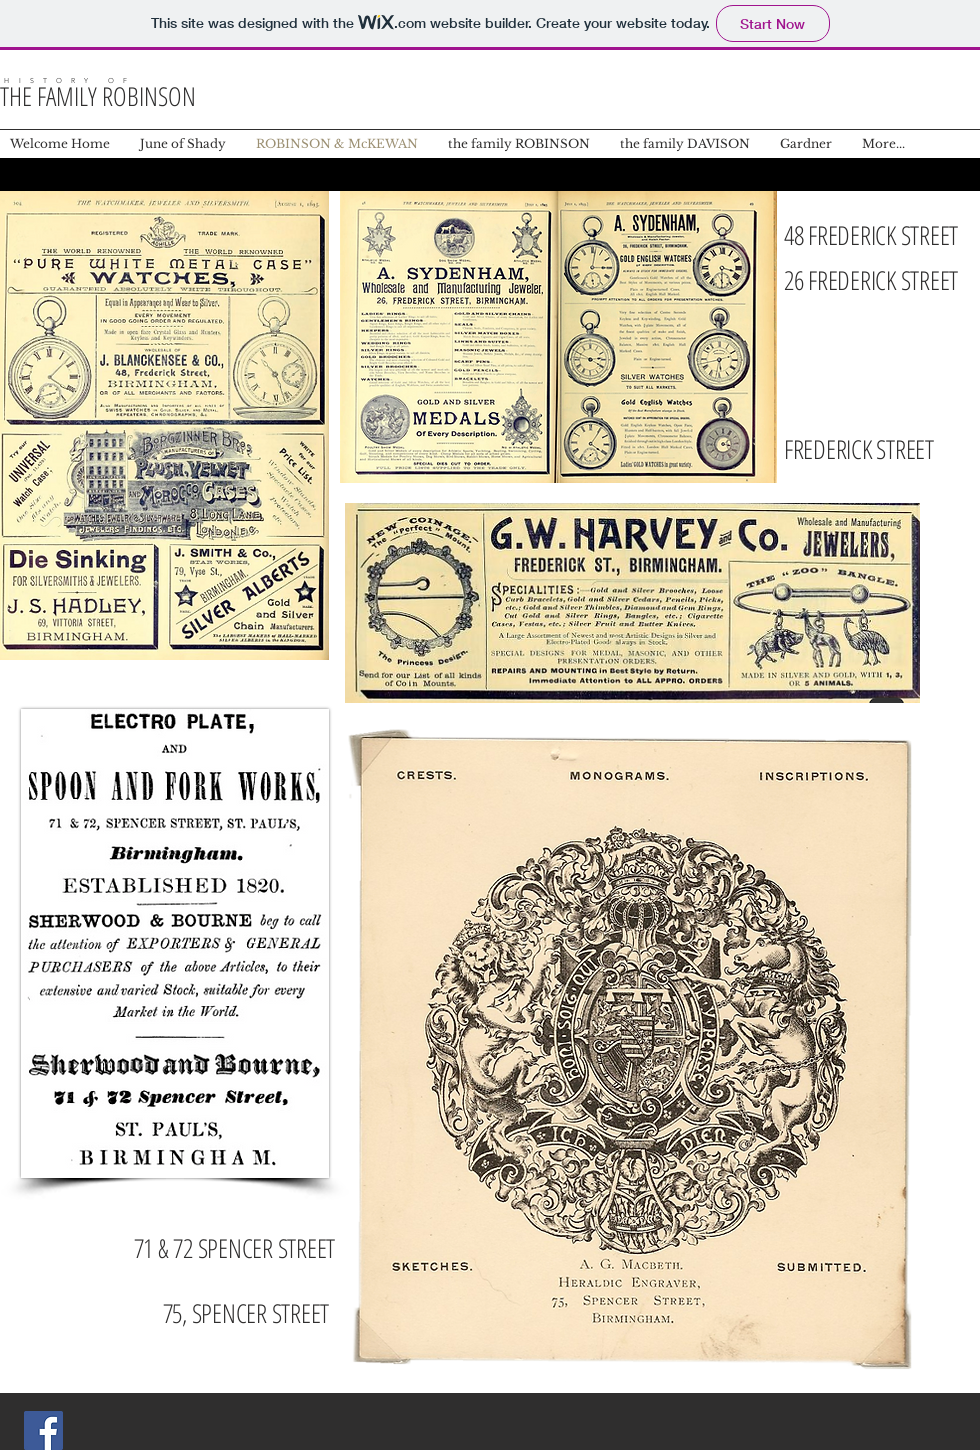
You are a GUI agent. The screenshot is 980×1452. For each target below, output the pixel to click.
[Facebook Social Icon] (43, 1430)
